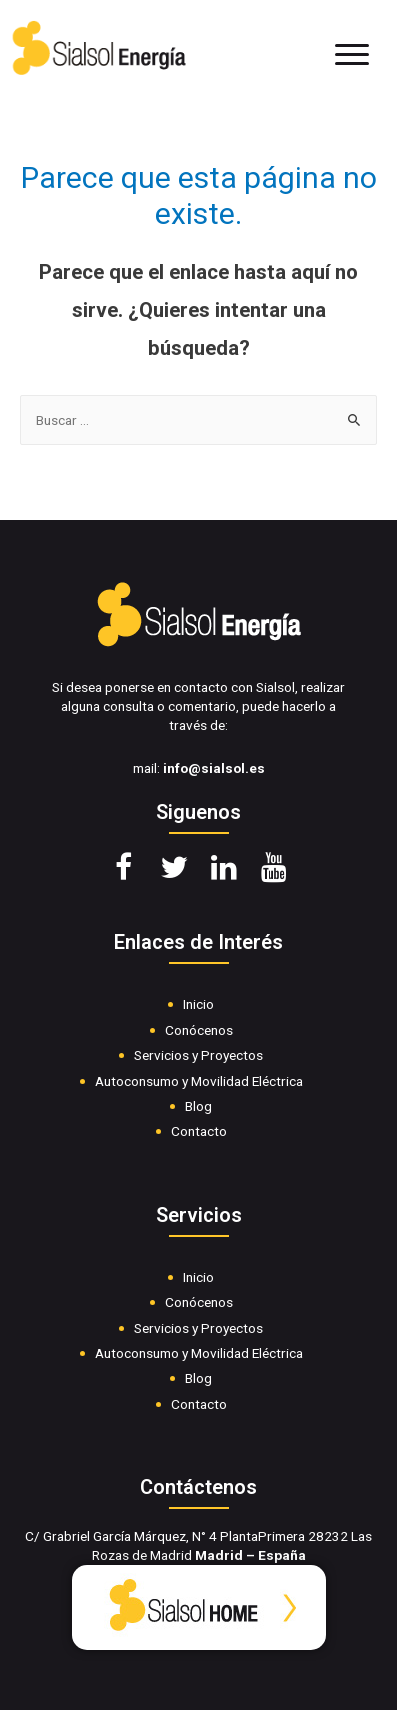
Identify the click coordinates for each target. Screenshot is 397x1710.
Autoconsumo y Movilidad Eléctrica (199, 1081)
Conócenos (199, 1030)
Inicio (198, 1004)
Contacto (199, 1131)
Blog (198, 1106)
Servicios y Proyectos (198, 1055)
